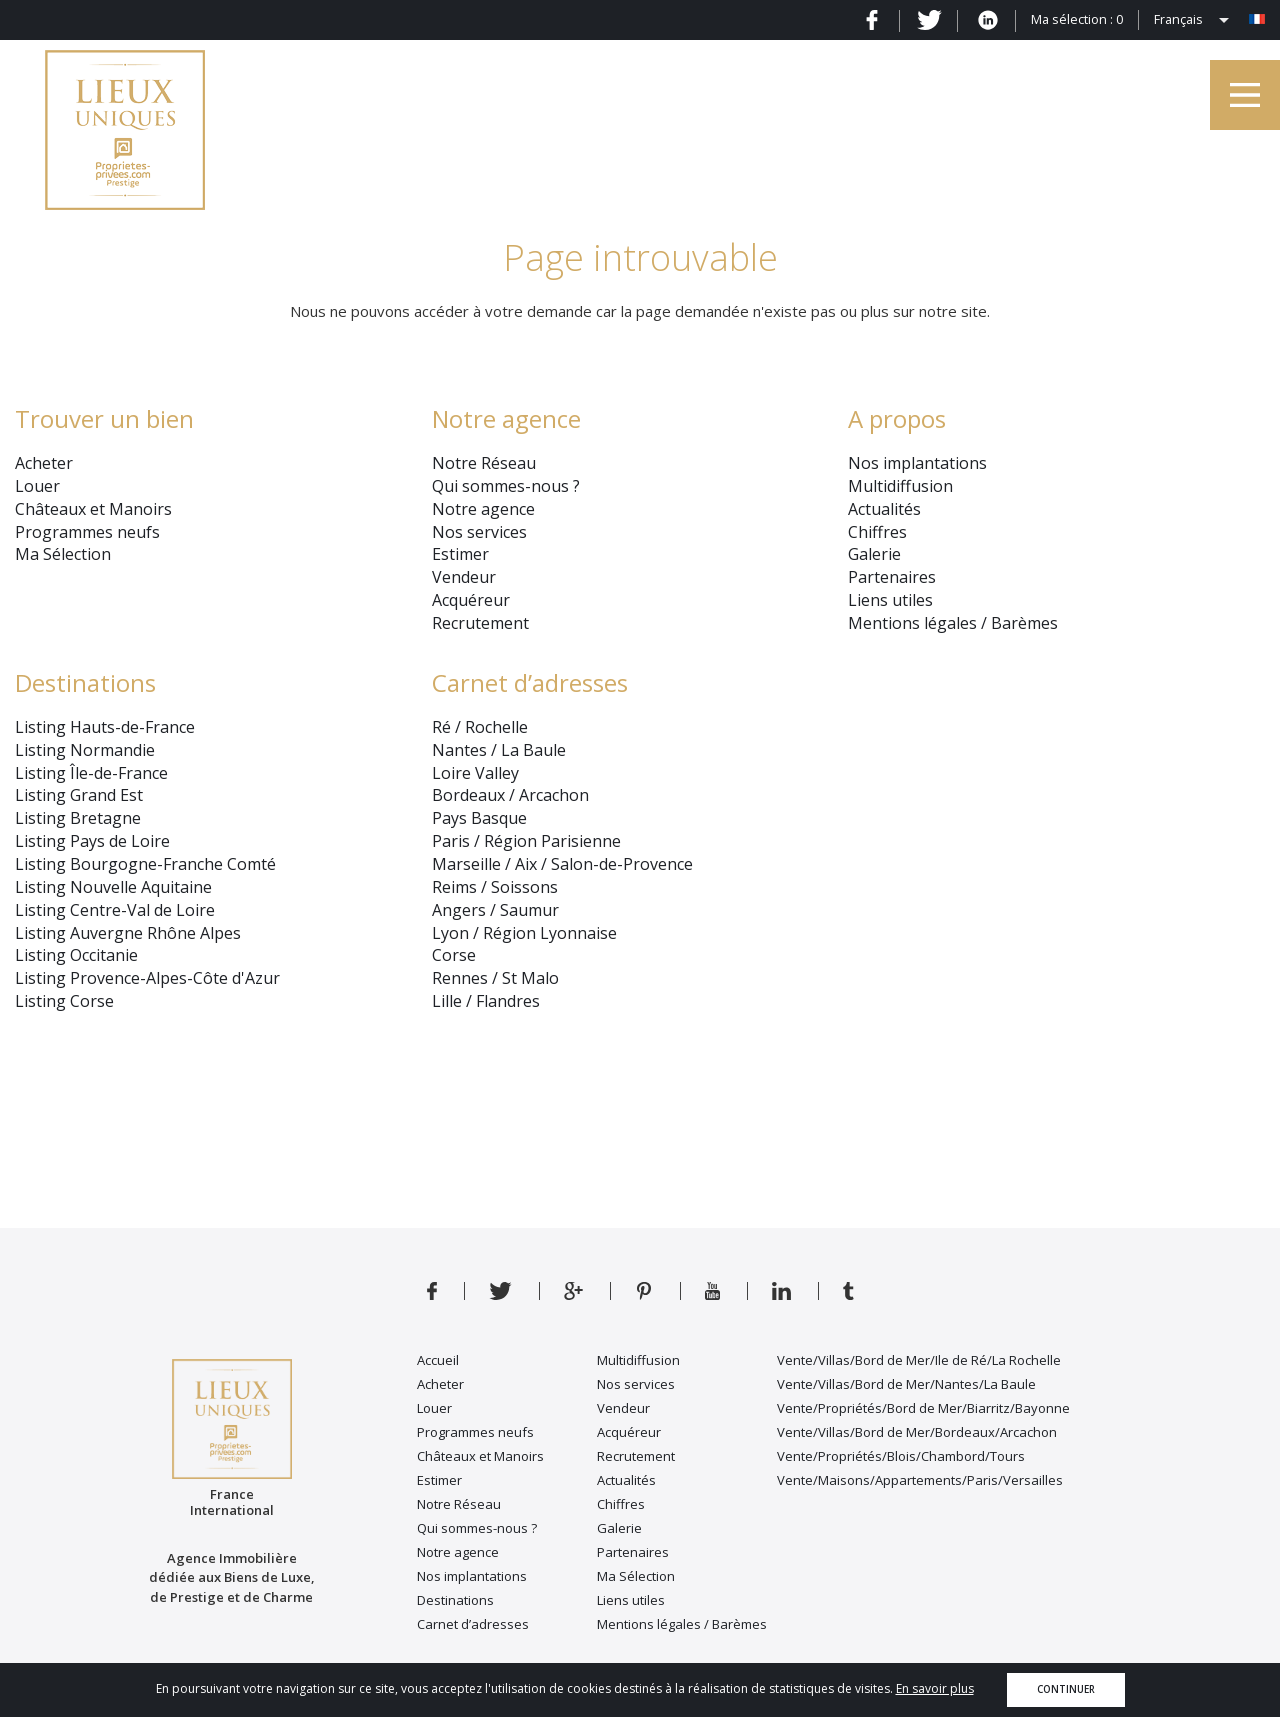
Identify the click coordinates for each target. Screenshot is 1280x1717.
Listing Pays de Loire (92, 841)
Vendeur (464, 577)
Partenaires (892, 577)
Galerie (874, 554)
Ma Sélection (63, 554)
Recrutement (480, 623)
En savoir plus (935, 1688)
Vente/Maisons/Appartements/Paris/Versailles (920, 1480)
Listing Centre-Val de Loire (115, 910)
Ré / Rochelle (480, 727)
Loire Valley (475, 773)
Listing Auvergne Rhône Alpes (128, 933)
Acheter (44, 463)
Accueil (438, 1360)
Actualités (884, 509)
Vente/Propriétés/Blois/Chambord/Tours (901, 1456)
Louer (37, 486)
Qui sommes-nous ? (506, 486)
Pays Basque (479, 818)
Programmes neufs (87, 532)
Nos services (479, 532)
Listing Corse (64, 1001)
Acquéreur (471, 600)
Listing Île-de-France (91, 773)
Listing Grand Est (79, 795)
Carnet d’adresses (530, 682)
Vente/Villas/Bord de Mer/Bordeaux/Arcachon (917, 1432)
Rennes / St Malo (495, 978)
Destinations (85, 682)
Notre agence (483, 509)
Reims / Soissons (495, 887)
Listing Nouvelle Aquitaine (113, 887)
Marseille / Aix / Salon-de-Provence (562, 864)
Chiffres (877, 532)
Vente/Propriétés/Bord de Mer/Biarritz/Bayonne (923, 1408)
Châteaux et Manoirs (93, 509)
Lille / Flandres (486, 1001)
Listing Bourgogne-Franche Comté (145, 864)
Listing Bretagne (78, 818)
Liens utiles (890, 600)
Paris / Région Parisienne (526, 841)
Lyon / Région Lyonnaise (524, 933)
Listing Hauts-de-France (105, 727)
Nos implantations (917, 463)
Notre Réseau (484, 463)
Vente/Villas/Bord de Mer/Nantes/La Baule (906, 1384)
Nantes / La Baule (499, 750)
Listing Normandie (85, 750)
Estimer (460, 554)
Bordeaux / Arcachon (510, 795)
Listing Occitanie (76, 955)
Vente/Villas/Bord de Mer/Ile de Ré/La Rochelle (919, 1360)
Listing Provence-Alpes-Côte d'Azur (147, 978)
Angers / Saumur (495, 910)
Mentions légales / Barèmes (953, 623)
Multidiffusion (900, 486)
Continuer (1066, 1689)
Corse (454, 955)
